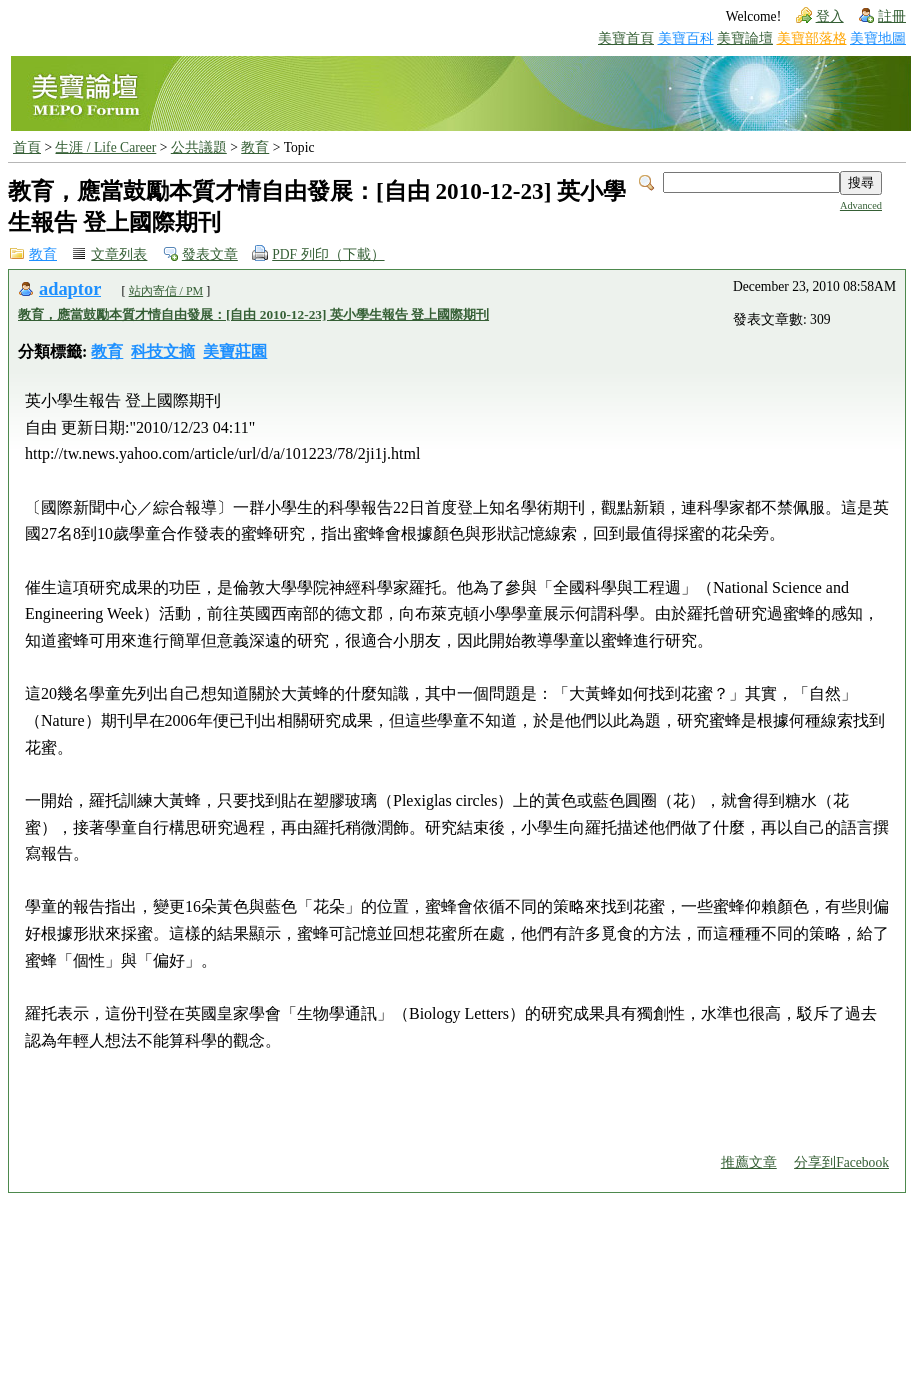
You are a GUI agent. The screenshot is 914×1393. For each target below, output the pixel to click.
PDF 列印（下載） (328, 254)
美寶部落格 (812, 38)
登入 (830, 16)
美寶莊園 (235, 351)
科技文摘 (163, 351)
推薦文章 (749, 1162)
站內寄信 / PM (166, 291)
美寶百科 (686, 38)
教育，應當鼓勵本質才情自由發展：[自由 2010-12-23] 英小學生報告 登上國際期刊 (253, 314)
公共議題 (199, 147)
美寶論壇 (745, 38)
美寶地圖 (878, 38)
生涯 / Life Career (105, 147)
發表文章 (210, 254)
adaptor (70, 289)
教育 (255, 147)
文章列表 (119, 254)
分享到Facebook (841, 1162)
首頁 (27, 147)
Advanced (861, 205)
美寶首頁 (626, 38)
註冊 (892, 16)
